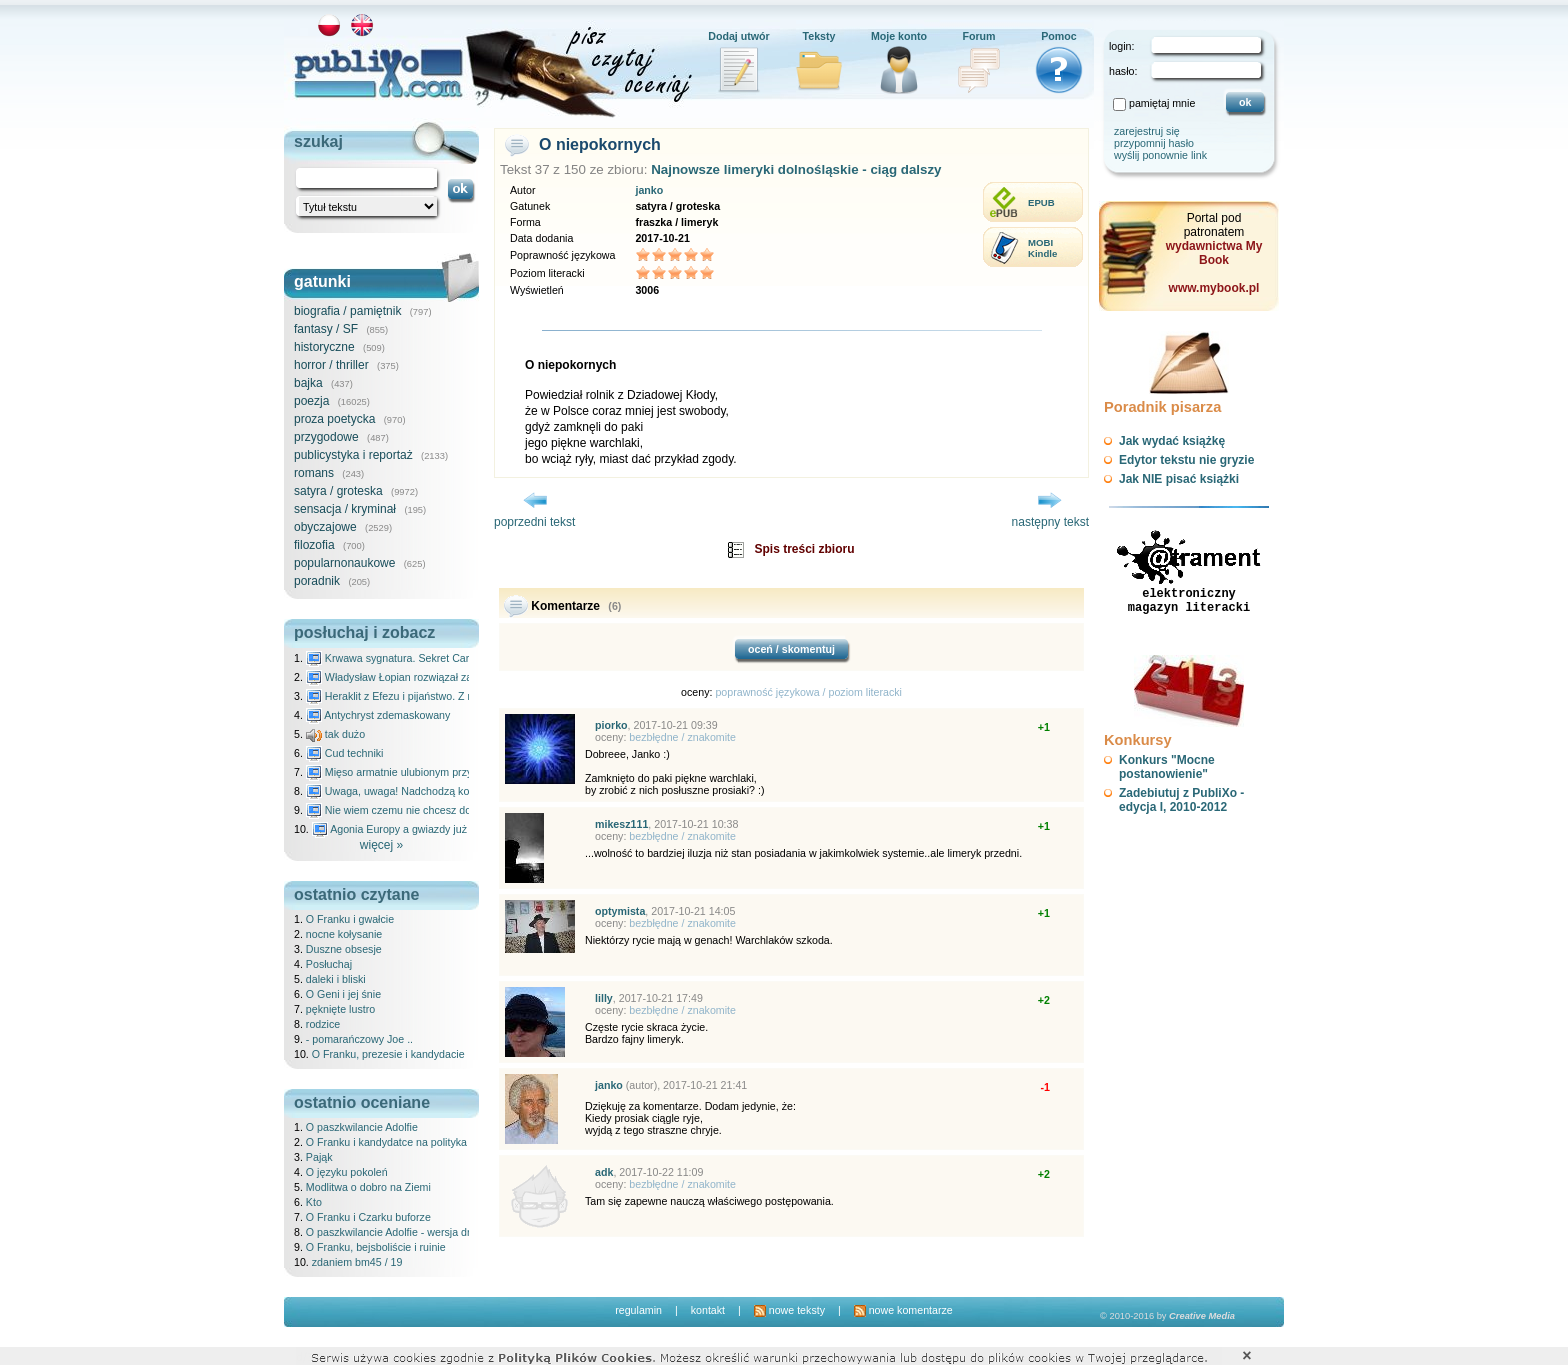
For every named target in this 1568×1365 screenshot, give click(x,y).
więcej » (381, 845)
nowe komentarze (903, 1310)
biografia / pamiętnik (347, 311)
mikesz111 (621, 824)
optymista (620, 911)
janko (649, 190)
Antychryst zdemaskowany (378, 715)
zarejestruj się (1147, 131)
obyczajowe (325, 527)
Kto (314, 1202)
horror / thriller (331, 365)
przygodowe (326, 437)
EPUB (1041, 202)
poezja (311, 401)
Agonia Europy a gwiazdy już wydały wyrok (423, 829)
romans (314, 473)
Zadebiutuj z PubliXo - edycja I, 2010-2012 (1181, 800)
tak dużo (335, 734)
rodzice (323, 1024)
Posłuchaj (329, 964)
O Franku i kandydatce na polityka (386, 1142)
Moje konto (899, 36)
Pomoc (1059, 36)
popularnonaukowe (344, 563)
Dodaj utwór (739, 36)
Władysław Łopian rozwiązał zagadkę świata (420, 677)
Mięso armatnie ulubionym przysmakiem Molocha (432, 772)
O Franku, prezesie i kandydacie (388, 1054)
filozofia (314, 545)
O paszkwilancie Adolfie (362, 1127)
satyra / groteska (338, 491)
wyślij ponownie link (1160, 155)
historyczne (324, 347)
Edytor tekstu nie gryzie (1186, 460)
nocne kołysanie (344, 934)
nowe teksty (789, 1310)
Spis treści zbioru (804, 549)
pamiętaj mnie (1162, 103)
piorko (611, 725)
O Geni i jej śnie (343, 994)
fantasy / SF (326, 329)
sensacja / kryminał (345, 509)
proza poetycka (334, 419)
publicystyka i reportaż (353, 455)
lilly (604, 998)
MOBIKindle (1042, 248)
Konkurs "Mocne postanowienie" (1167, 767)
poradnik (317, 581)
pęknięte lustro (340, 1009)
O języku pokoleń (347, 1172)
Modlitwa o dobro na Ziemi (368, 1187)
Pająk (319, 1157)
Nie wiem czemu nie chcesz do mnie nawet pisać (431, 810)
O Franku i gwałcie (350, 919)
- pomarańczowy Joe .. (359, 1039)
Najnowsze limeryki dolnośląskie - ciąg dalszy (796, 169)
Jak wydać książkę (1172, 441)
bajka (308, 383)
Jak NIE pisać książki (1179, 479)
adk (604, 1172)
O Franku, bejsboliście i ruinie (376, 1247)
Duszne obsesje (344, 949)
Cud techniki (345, 753)
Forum (978, 36)
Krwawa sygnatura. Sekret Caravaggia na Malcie (430, 658)
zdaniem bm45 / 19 (357, 1262)
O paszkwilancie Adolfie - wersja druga (397, 1232)
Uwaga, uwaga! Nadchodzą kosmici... (404, 791)
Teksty (819, 36)
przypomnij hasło (1154, 143)
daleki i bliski (336, 979)
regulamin (638, 1310)
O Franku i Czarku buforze (368, 1217)
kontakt (708, 1310)
